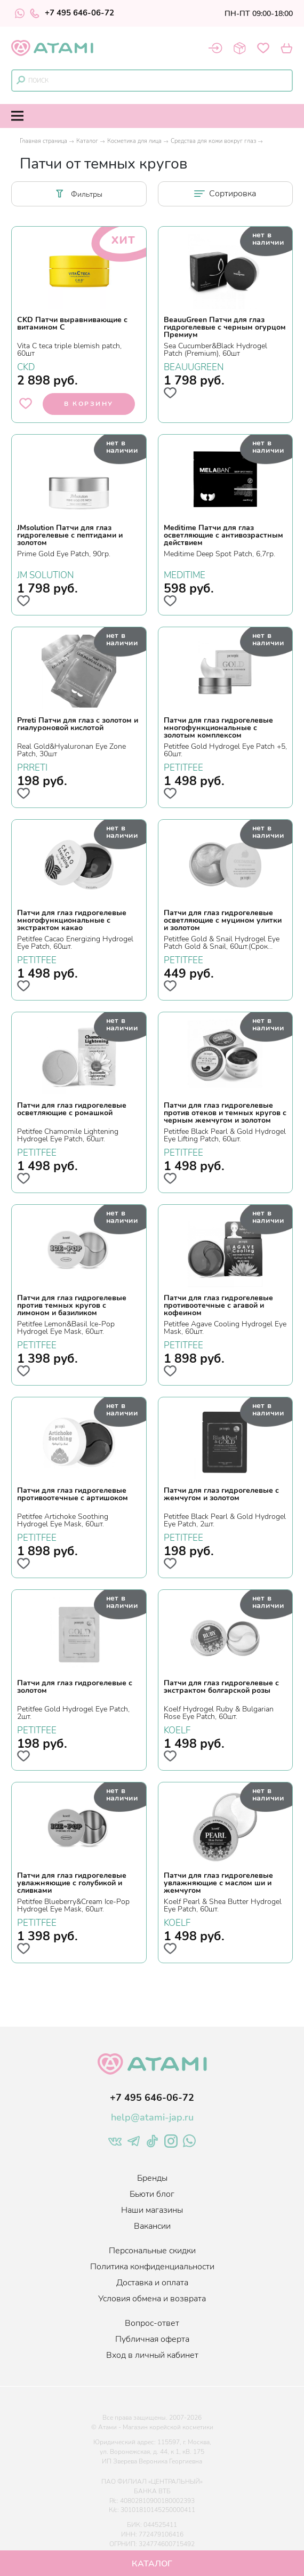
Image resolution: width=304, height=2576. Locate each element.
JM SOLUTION (45, 574)
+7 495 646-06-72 (72, 13)
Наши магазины (152, 2210)
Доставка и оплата (152, 2283)
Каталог (87, 141)
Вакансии (152, 2226)
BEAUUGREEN (194, 366)
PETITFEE (183, 766)
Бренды (152, 2178)
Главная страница (43, 141)
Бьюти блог (152, 2194)
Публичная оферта (152, 2339)
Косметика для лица (134, 141)
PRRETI (32, 766)
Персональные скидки (152, 2251)
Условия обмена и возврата (152, 2299)
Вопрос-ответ (152, 2323)
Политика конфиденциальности (152, 2267)
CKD (26, 366)
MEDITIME (184, 574)
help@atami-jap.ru (152, 2117)
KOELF (177, 1729)
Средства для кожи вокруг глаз (213, 141)
